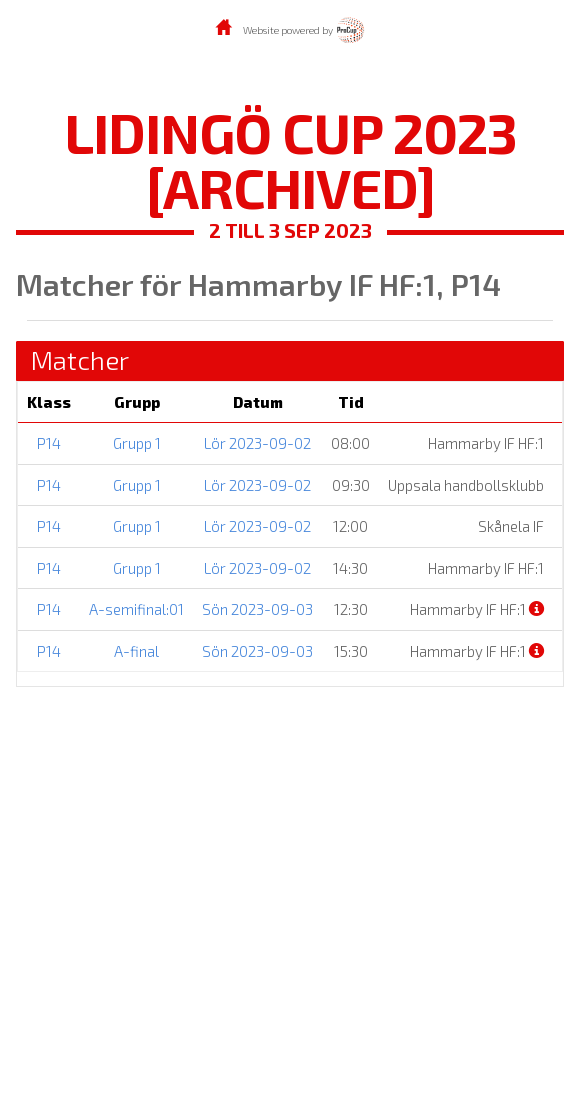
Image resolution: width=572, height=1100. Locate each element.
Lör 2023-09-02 (257, 443)
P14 (49, 443)
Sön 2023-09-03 (257, 609)
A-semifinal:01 (136, 609)
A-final (136, 651)
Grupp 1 (137, 443)
